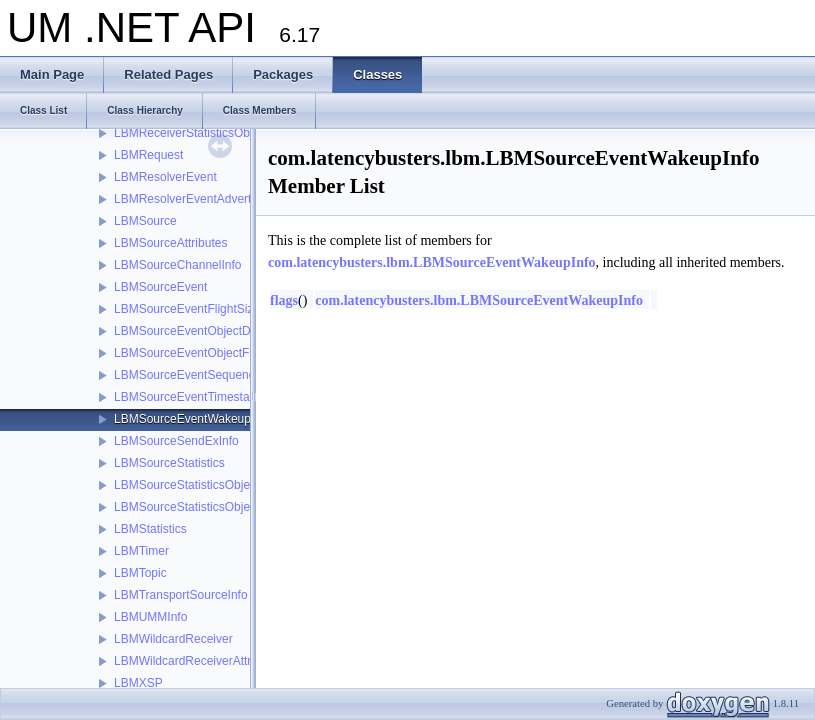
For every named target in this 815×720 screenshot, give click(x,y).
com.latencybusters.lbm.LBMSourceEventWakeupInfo (432, 262)
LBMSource (145, 221)
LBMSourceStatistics (169, 463)
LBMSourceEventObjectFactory (198, 353)
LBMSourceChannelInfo (177, 265)
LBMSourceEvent (160, 287)
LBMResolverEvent (165, 177)
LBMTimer (141, 551)
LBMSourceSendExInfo (176, 441)
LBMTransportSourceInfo (181, 595)
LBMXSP (138, 683)
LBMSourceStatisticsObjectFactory (206, 507)
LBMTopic (140, 573)
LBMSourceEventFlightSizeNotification (216, 309)
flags (284, 300)
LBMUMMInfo (150, 617)
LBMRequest (148, 155)
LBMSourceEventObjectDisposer (201, 331)
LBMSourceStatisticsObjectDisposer (210, 485)
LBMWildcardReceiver (173, 639)
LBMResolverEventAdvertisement (203, 199)
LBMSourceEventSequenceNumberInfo (219, 375)
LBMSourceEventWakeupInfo (192, 419)
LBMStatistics (150, 529)
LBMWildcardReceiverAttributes (198, 661)
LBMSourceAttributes (170, 243)
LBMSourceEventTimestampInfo (200, 397)
